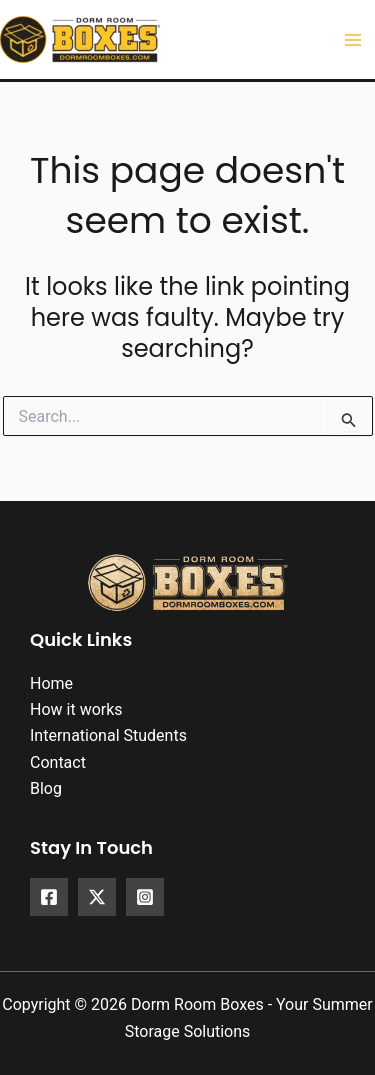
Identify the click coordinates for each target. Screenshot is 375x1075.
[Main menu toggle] (353, 40)
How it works (76, 709)
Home (51, 683)
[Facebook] (49, 897)
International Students (108, 735)
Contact (58, 762)
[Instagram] (145, 897)
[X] (97, 897)
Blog (46, 788)
